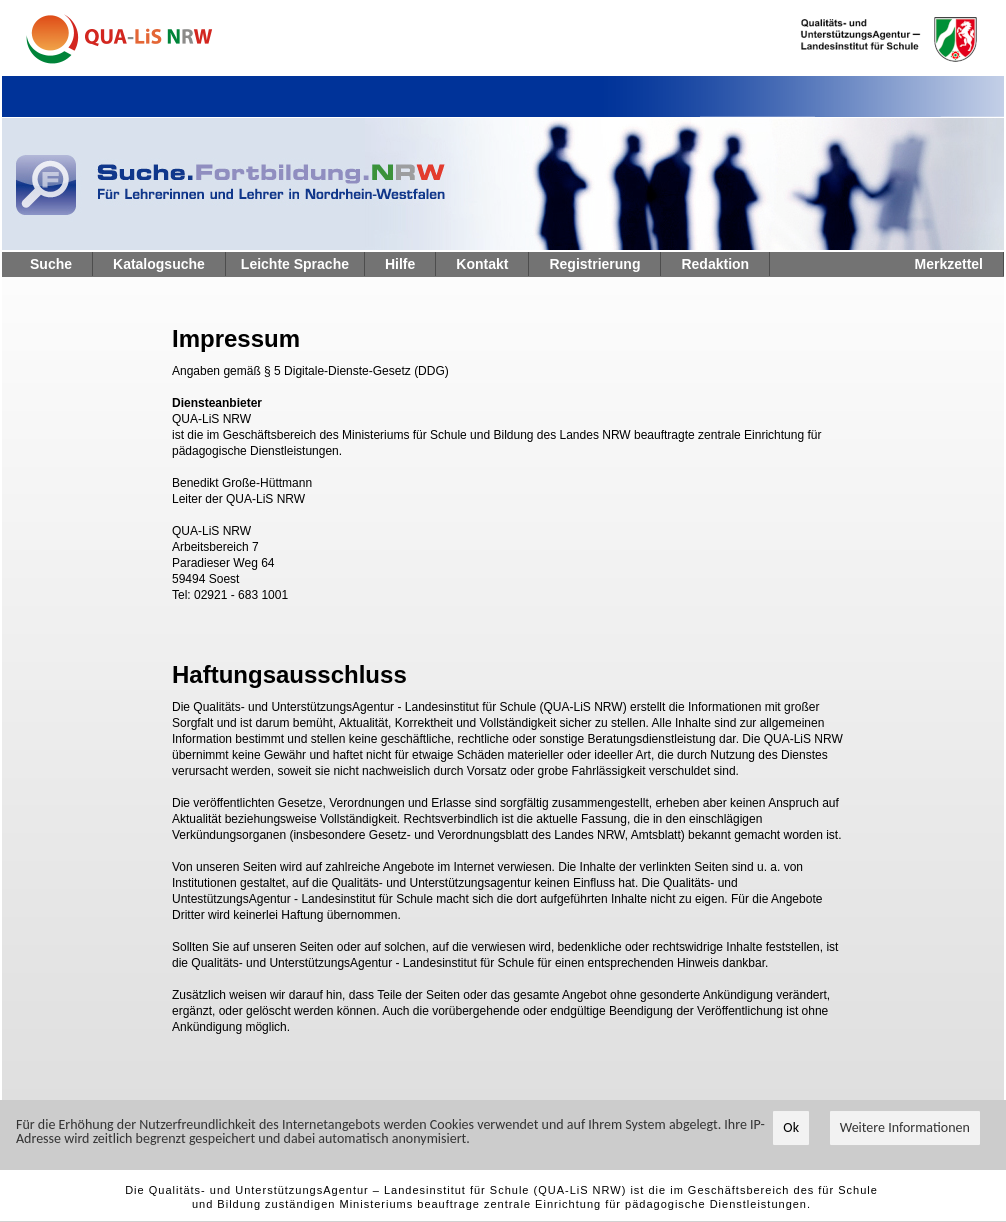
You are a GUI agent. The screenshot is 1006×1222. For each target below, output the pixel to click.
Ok (791, 1128)
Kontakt (482, 264)
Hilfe (400, 264)
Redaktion (715, 264)
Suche (51, 264)
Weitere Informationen (905, 1128)
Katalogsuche (159, 264)
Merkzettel (949, 264)
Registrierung (594, 264)
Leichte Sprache (295, 264)
